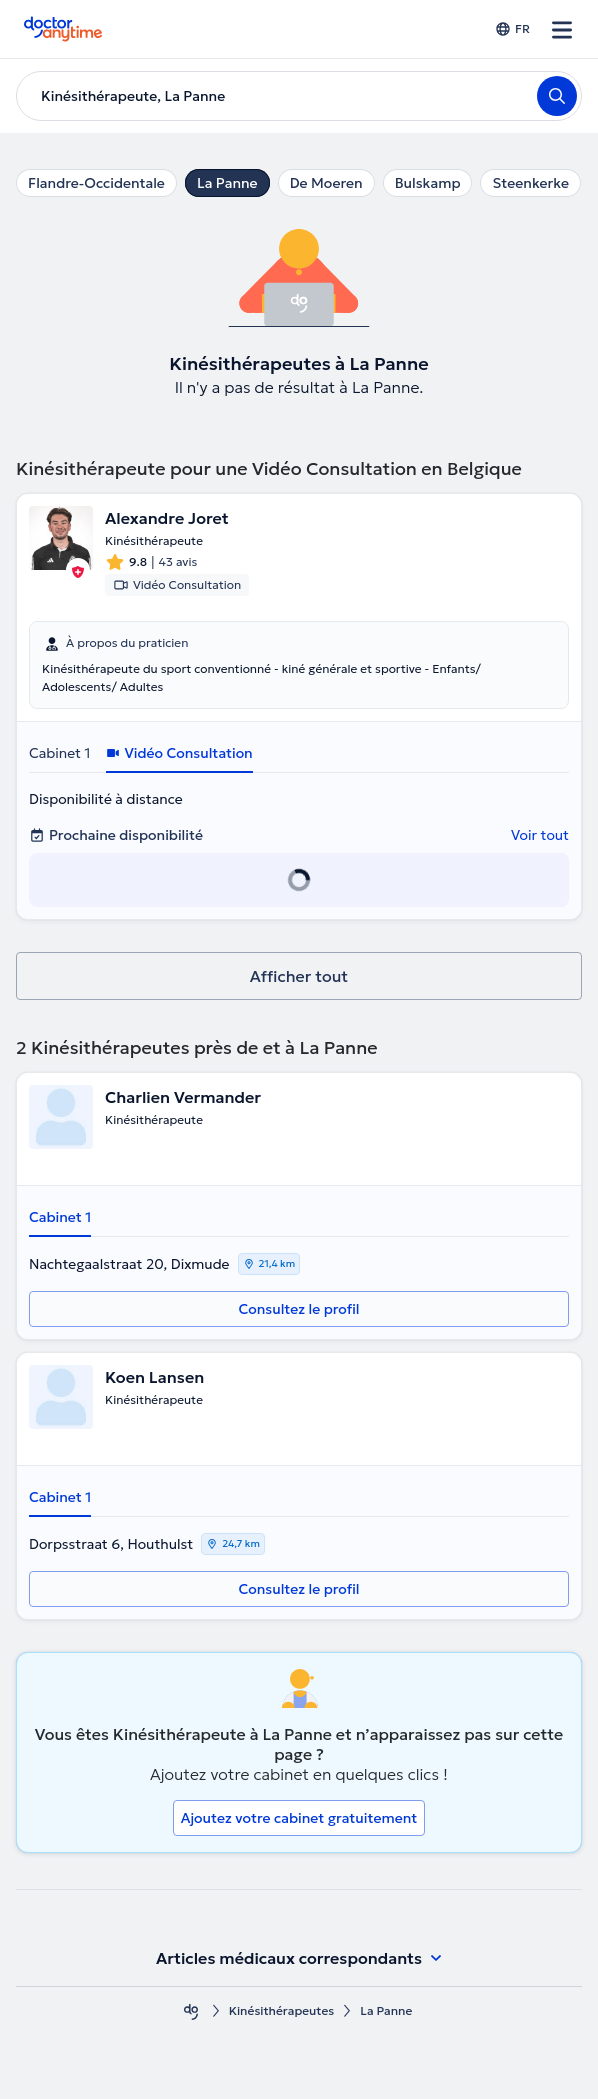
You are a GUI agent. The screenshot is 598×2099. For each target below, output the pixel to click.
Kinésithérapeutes (282, 2010)
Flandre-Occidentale (96, 183)
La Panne (227, 183)
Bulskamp (428, 183)
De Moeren (326, 183)
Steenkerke (530, 183)
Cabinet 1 (59, 753)
